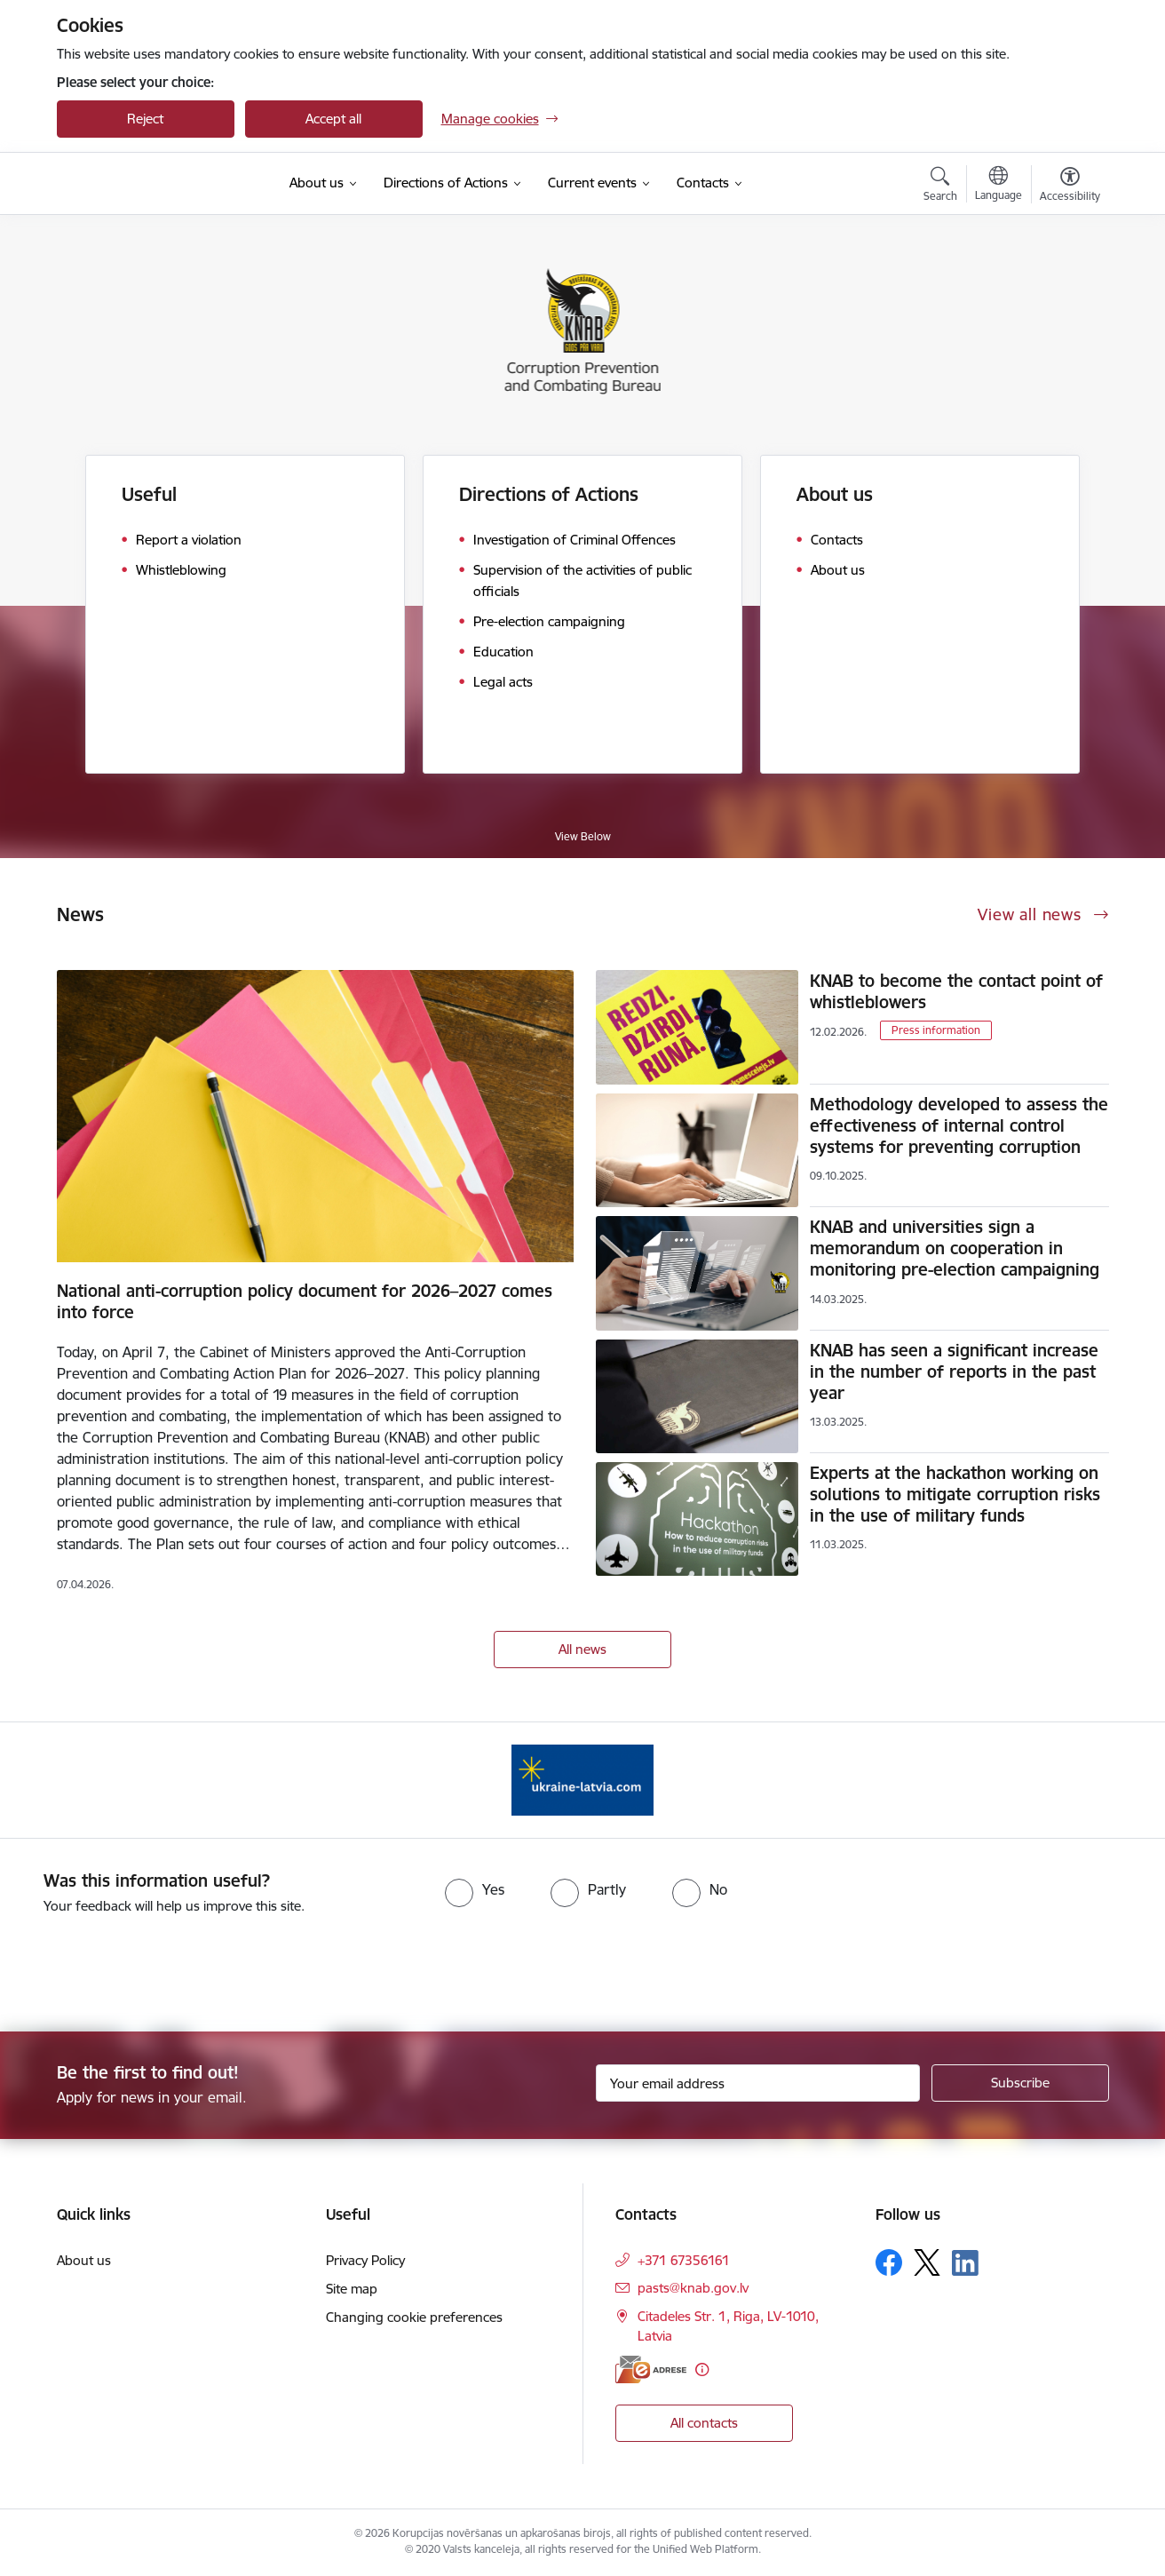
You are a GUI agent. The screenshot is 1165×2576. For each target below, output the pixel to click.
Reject (145, 118)
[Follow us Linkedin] (965, 2263)
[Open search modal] (940, 186)
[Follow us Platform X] (927, 2262)
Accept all (333, 118)
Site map (351, 2288)
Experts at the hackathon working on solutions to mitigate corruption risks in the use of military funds (955, 1494)
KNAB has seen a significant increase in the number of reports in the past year (954, 1371)
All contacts (704, 2422)
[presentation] (148, 1965)
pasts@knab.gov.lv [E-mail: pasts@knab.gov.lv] (693, 2287)
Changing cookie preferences (414, 2317)
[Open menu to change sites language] (998, 185)
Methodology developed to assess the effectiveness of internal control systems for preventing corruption (959, 1125)
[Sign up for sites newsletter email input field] (758, 2083)
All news (582, 1649)
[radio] (474, 1889)
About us (834, 494)
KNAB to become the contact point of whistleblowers (956, 991)
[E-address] (650, 2369)
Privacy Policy (365, 2260)
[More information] (702, 2369)
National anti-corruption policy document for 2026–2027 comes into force (304, 1301)
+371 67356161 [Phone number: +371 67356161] (684, 2260)
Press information (936, 1030)
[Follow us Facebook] (889, 2262)
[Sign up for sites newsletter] (1020, 2083)
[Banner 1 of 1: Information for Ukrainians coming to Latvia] (582, 1778)
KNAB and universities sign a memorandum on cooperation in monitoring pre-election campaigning (954, 1248)
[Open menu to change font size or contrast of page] (1070, 186)
